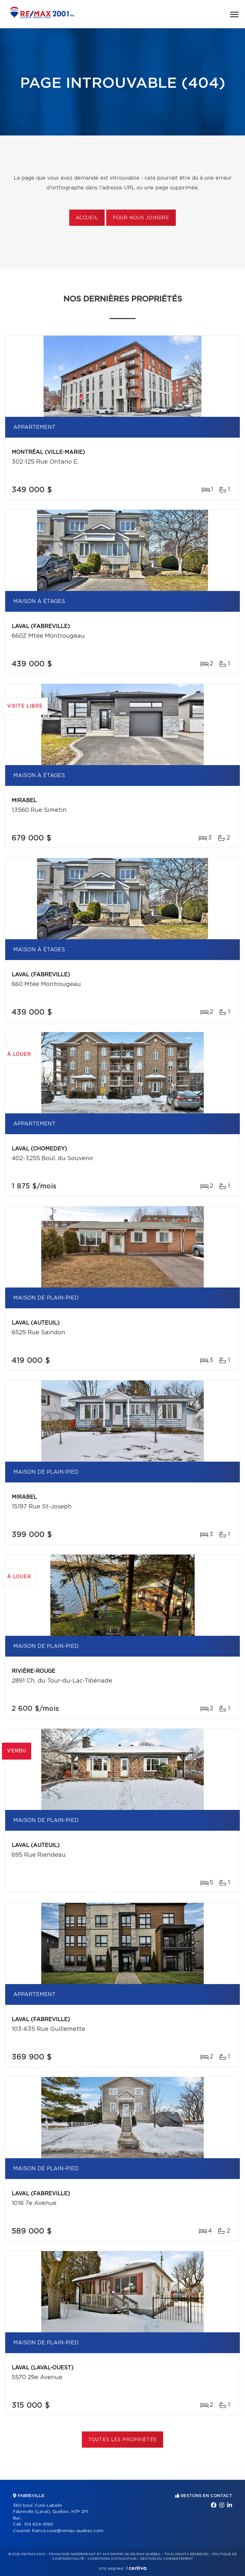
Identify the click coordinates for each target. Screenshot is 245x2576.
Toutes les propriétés (122, 2440)
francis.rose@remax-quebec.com (67, 2531)
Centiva (136, 2568)
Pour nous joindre (141, 218)
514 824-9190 (38, 2524)
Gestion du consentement (166, 2558)
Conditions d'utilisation (111, 2558)
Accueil (87, 218)
